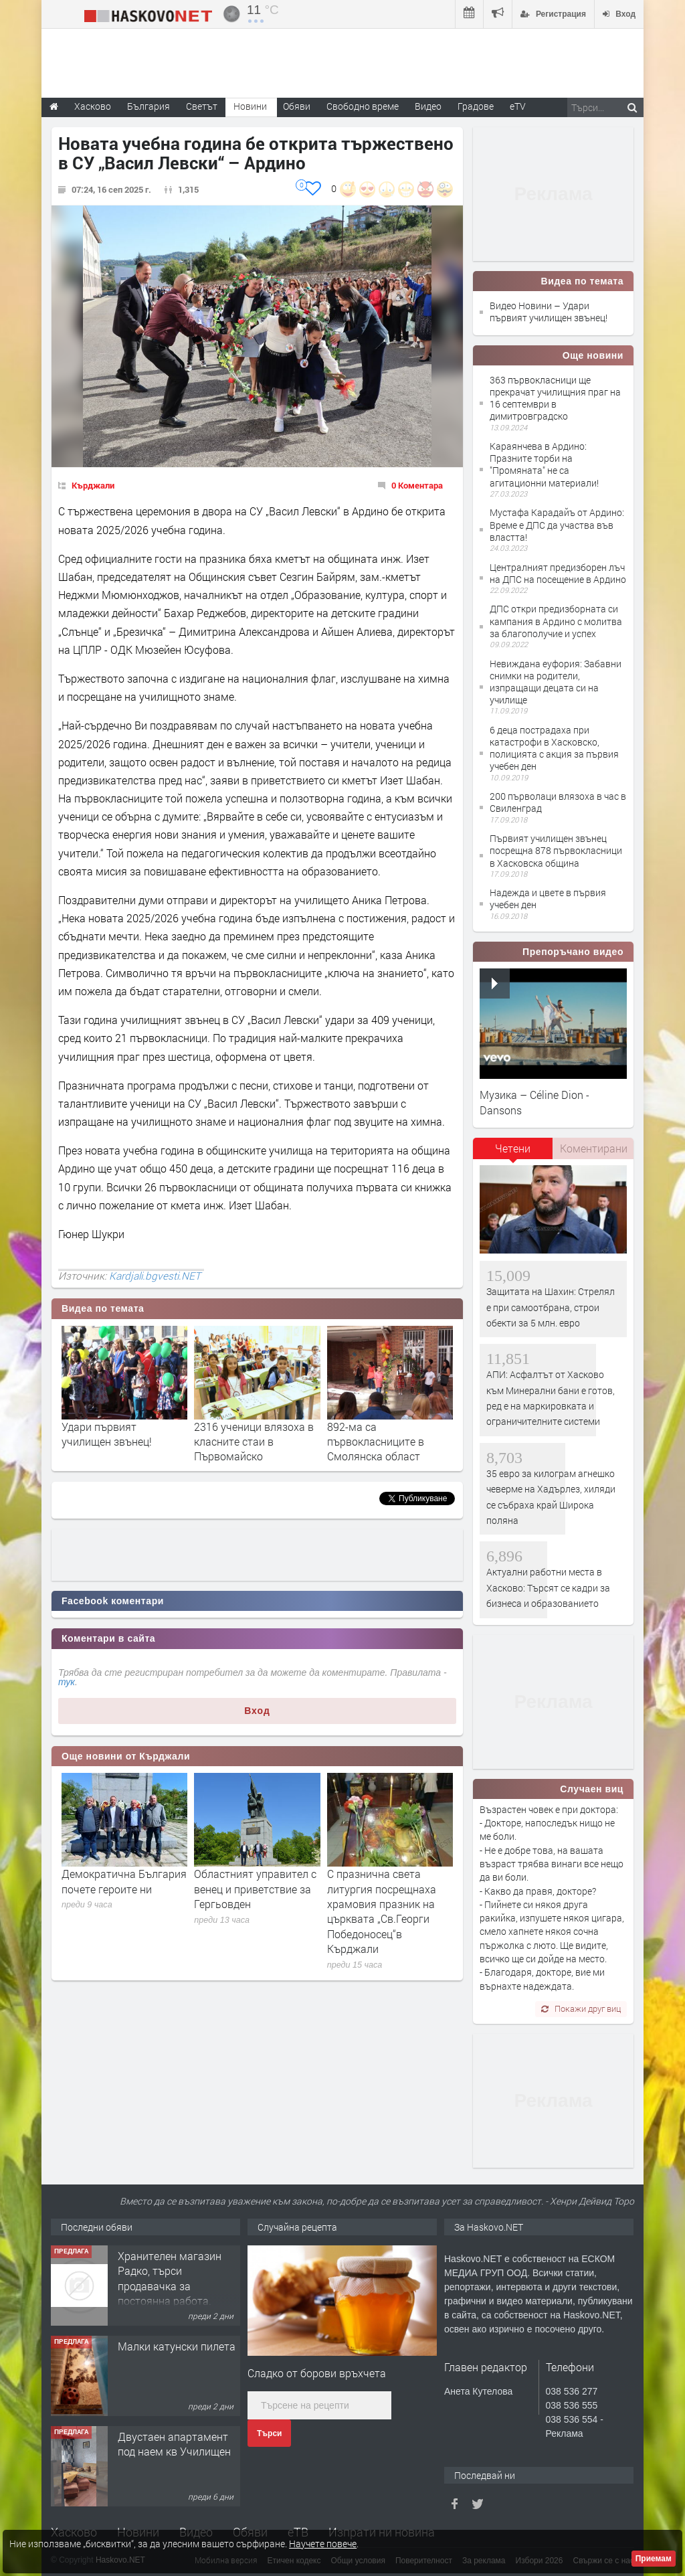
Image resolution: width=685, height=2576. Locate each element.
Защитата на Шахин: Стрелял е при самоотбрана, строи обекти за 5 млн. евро (550, 1307)
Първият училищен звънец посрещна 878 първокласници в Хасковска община (556, 850)
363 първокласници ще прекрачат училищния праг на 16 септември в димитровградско (555, 398)
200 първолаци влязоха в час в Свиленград (558, 802)
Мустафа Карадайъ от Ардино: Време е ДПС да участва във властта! (557, 524)
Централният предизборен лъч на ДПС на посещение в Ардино (558, 573)
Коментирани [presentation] (593, 1148)
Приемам (653, 2558)
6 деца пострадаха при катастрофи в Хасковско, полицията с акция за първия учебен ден (554, 748)
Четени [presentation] (512, 1148)
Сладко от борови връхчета (317, 2373)
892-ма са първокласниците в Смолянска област (375, 1442)
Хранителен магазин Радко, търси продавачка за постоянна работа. (169, 2278)
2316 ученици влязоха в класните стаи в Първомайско (254, 1442)
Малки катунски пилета (176, 2346)
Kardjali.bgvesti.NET (155, 1275)
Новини (250, 106)
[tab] (513, 1153)
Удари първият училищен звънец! (107, 1434)
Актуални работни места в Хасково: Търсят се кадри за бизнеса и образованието (548, 1587)
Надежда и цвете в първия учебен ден (548, 898)
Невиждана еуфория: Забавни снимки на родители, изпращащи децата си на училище (555, 682)
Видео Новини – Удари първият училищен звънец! (548, 311)
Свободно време (362, 106)
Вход (257, 1710)
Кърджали (93, 485)
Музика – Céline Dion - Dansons (534, 1102)
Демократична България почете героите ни (124, 1881)
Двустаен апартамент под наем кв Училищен (174, 2443)
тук (66, 1682)
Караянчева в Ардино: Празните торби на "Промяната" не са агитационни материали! (544, 464)
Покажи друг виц (581, 2008)
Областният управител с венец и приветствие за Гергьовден (255, 1889)
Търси (269, 2433)
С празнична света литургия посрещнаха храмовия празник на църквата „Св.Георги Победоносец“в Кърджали (381, 1911)
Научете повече (323, 2543)
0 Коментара (417, 485)
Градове (476, 106)
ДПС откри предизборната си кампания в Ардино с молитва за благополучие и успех (556, 620)
